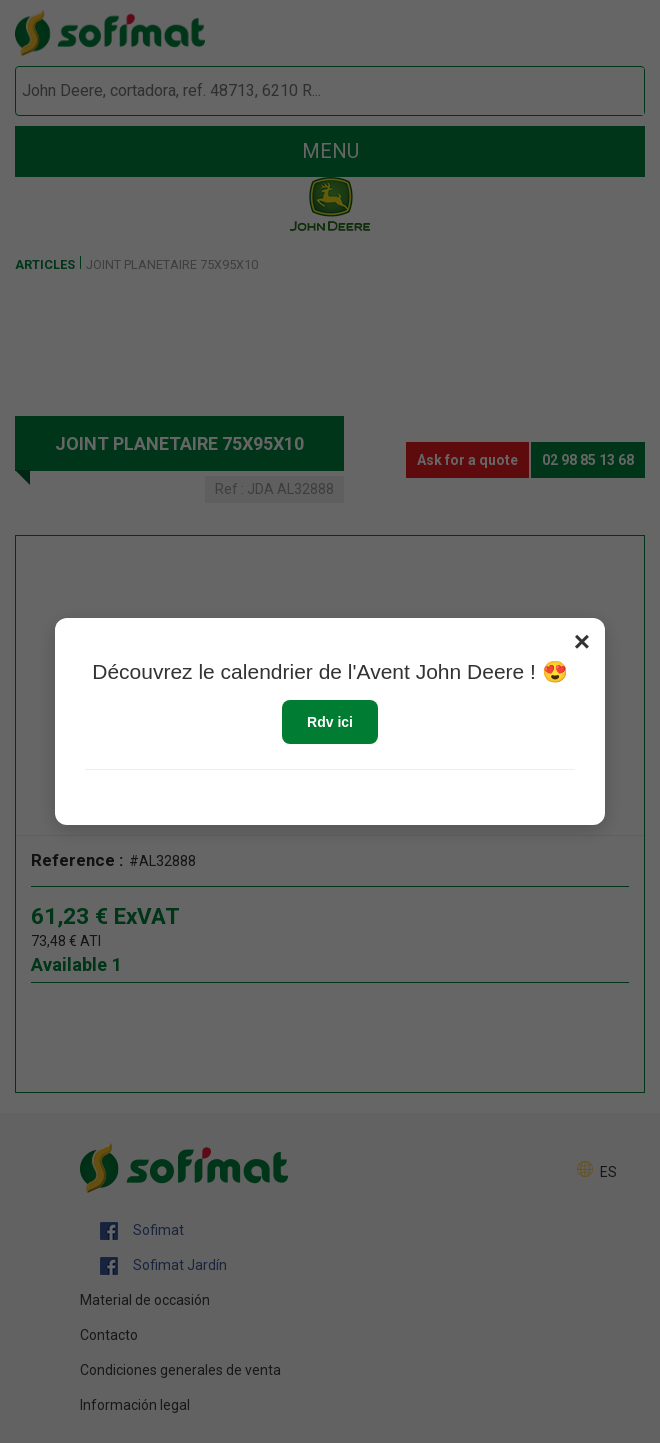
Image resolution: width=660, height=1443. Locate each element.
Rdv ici (330, 722)
